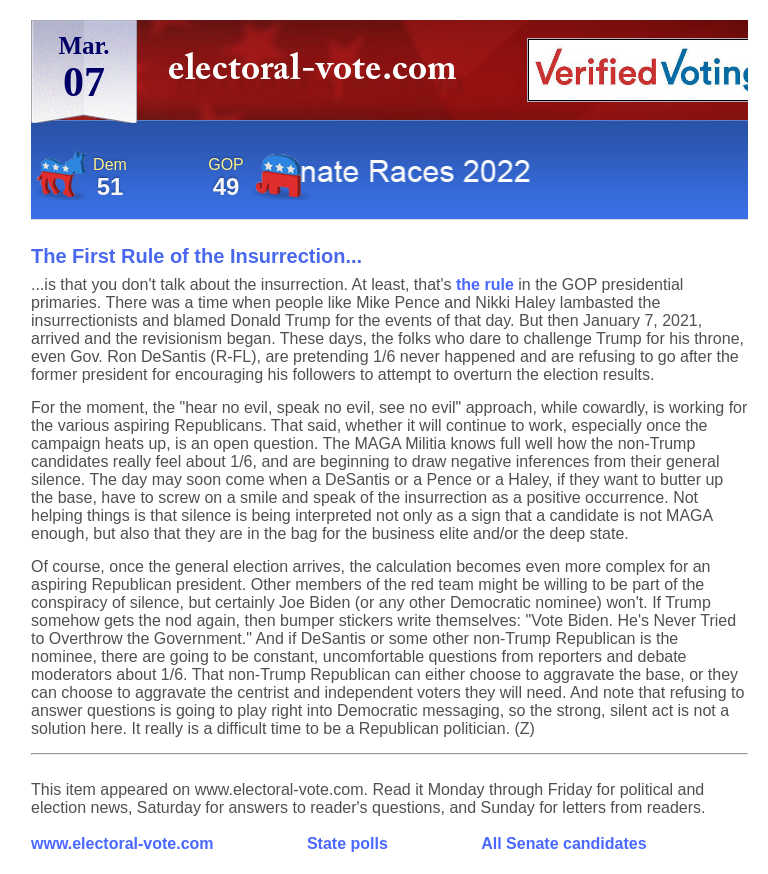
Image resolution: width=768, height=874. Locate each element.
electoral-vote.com (318, 74)
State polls (347, 843)
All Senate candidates (563, 843)
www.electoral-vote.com (122, 843)
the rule (485, 284)
